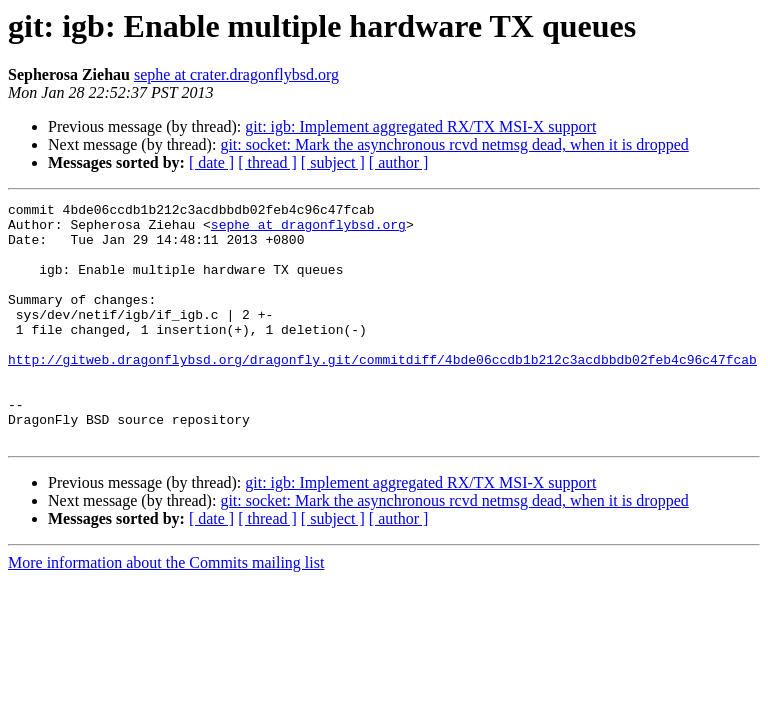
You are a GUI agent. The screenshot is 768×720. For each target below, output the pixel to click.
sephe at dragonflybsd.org (308, 230)
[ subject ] (333, 162)
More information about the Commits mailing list (166, 610)
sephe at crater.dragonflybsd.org (236, 74)
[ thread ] (267, 162)
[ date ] (211, 162)
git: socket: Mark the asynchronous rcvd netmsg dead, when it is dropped (454, 144)
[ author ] (399, 162)
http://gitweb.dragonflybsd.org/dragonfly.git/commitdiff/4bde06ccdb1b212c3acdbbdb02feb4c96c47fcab (382, 392)
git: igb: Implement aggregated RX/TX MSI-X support (420, 126)
